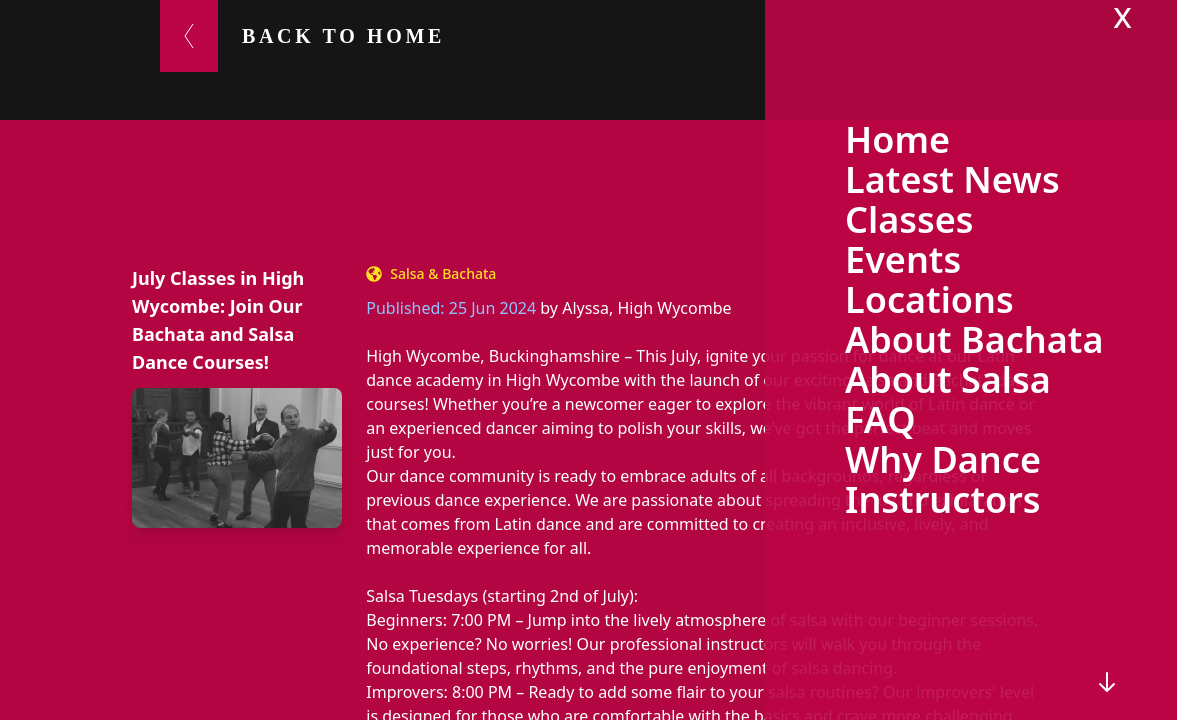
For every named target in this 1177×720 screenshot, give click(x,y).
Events (903, 259)
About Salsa (948, 379)
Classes (909, 219)
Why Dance (943, 459)
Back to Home (343, 36)
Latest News (952, 179)
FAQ (880, 419)
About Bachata (974, 339)
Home (897, 139)
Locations (929, 299)
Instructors (943, 499)
